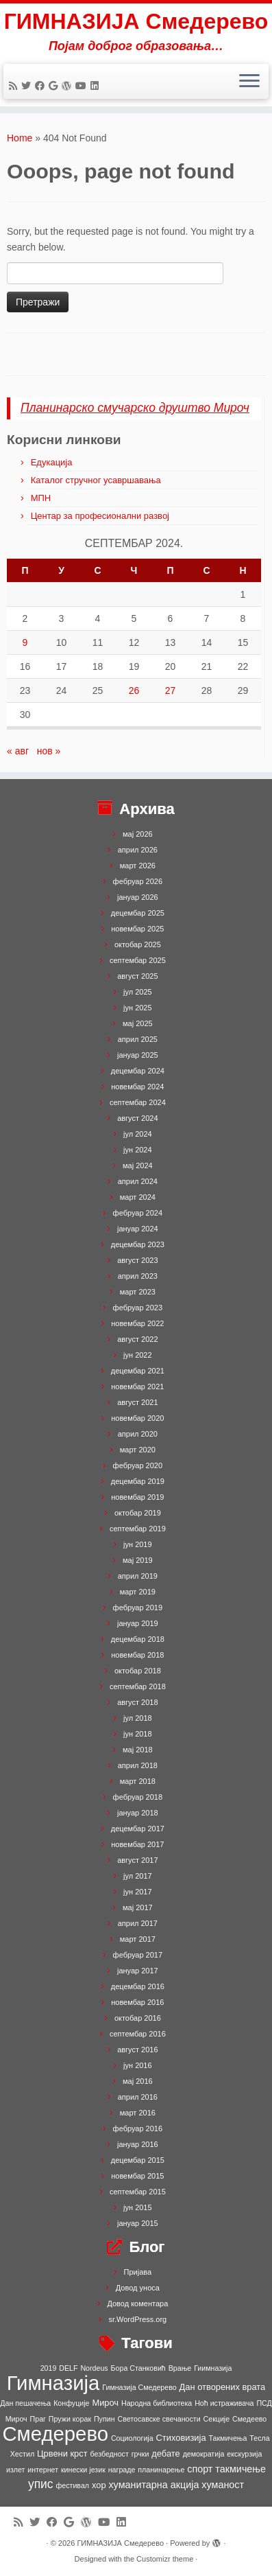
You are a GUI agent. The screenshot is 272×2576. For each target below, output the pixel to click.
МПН (41, 498)
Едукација (52, 462)
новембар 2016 (137, 2002)
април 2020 (138, 1434)
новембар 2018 (137, 1655)
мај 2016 (138, 2081)
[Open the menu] (249, 81)
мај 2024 (138, 1165)
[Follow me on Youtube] (82, 85)
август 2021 (137, 1402)
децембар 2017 (137, 1828)
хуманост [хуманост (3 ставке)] (222, 2484)
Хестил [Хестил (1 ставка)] (22, 2454)
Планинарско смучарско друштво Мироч (135, 408)
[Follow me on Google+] (55, 85)
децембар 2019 (137, 1481)
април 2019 (138, 1576)
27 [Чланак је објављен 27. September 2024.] (170, 690)
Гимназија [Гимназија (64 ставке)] (53, 2382)
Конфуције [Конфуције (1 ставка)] (71, 2403)
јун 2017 (137, 1892)
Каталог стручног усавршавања (96, 480)
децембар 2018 (137, 1639)
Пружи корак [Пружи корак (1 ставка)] (70, 2419)
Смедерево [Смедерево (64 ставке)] (55, 2433)
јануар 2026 (137, 897)
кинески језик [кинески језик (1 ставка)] (83, 2469)
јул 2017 (137, 1876)
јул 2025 (137, 992)
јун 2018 (137, 1734)
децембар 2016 (137, 1986)
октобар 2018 (137, 1671)
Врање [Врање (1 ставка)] (180, 2368)
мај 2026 (138, 834)
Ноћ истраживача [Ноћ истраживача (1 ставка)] (224, 2403)
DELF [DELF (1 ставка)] (68, 2368)
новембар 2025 (137, 929)
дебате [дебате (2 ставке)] (165, 2453)
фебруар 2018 (137, 1797)
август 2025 (137, 976)
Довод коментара (137, 2303)
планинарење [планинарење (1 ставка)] (161, 2469)
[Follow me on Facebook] (42, 85)
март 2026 (138, 865)
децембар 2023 (137, 1244)
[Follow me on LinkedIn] (96, 85)
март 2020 (138, 1450)
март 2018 (138, 1781)
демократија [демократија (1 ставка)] (204, 2454)
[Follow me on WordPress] (68, 85)
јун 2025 (137, 1007)
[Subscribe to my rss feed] (15, 85)
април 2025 (138, 1039)
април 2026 (138, 850)
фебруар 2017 (137, 1955)
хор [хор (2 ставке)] (99, 2485)
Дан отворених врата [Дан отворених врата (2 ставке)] (223, 2387)
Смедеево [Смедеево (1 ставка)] (249, 2419)
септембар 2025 (138, 960)
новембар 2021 (137, 1386)
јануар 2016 (137, 2144)
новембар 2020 (137, 1418)
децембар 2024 (137, 1071)
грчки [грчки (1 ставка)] (140, 2454)
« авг (18, 750)
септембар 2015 (138, 2192)
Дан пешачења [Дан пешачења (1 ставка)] (25, 2403)
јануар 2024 (137, 1229)
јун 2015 (137, 2207)
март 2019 (138, 1592)
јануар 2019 (137, 1623)
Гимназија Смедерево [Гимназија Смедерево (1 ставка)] (139, 2387)
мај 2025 (138, 1023)
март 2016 (138, 2113)
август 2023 (137, 1260)
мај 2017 (138, 1907)
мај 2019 (138, 1560)
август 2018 (137, 1702)
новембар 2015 (137, 2176)
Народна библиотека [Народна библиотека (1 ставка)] (156, 2403)
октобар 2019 (137, 1513)
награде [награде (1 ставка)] (122, 2469)
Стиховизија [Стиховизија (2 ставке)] (181, 2438)
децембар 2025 (137, 913)
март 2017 (138, 1939)
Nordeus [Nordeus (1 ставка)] (94, 2368)
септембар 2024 (138, 1102)
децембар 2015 (137, 2160)
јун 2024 (137, 1150)
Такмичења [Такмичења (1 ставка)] (227, 2438)
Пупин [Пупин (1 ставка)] (104, 2419)
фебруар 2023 (137, 1307)
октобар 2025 (137, 944)
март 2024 (138, 1197)
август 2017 (137, 1860)
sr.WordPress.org (137, 2319)
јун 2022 (137, 1355)
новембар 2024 (137, 1086)
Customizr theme (164, 2559)
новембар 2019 (137, 1497)
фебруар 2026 (137, 881)
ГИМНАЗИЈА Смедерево (136, 21)
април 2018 (138, 1765)
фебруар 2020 (137, 1465)
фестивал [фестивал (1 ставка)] (72, 2485)
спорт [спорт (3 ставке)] (199, 2468)
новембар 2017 (137, 1844)
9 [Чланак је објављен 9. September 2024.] (25, 642)
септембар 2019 (138, 1528)
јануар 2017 (137, 1970)
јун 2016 (137, 2065)
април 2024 (138, 1181)
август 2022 (137, 1339)
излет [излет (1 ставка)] (15, 2469)
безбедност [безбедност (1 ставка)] (109, 2454)
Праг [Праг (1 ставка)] (38, 2419)
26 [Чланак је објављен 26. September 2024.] (134, 690)
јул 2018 (137, 1718)
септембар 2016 (138, 2034)
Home (19, 137)
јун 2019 (137, 1544)
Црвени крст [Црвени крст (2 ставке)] (62, 2453)
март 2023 (138, 1292)
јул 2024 (137, 1134)
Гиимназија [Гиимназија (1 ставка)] (213, 2368)
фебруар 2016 (137, 2128)
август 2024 (137, 1118)
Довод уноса (138, 2288)
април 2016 (138, 2097)
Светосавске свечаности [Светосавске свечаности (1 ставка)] (158, 2419)
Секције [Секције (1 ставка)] (216, 2419)
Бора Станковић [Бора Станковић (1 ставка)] (138, 2368)
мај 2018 (138, 1749)
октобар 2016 (137, 2018)
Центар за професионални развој (100, 516)
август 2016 (137, 2049)
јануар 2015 (137, 2223)
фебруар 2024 (137, 1213)
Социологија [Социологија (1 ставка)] (132, 2438)
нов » (49, 750)
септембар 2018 (138, 1686)
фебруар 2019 (137, 1607)
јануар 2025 (137, 1055)
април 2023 (138, 1276)
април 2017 (138, 1923)
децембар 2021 (137, 1371)
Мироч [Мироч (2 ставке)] (105, 2403)
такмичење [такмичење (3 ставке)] (240, 2468)
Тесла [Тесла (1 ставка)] (259, 2438)
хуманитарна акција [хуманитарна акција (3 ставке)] (153, 2484)
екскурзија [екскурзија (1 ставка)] (244, 2454)
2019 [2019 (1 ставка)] (48, 2368)
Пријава (138, 2272)
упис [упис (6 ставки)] (40, 2484)
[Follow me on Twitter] (28, 85)
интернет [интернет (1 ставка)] (42, 2469)
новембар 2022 (137, 1323)
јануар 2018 (137, 1813)
